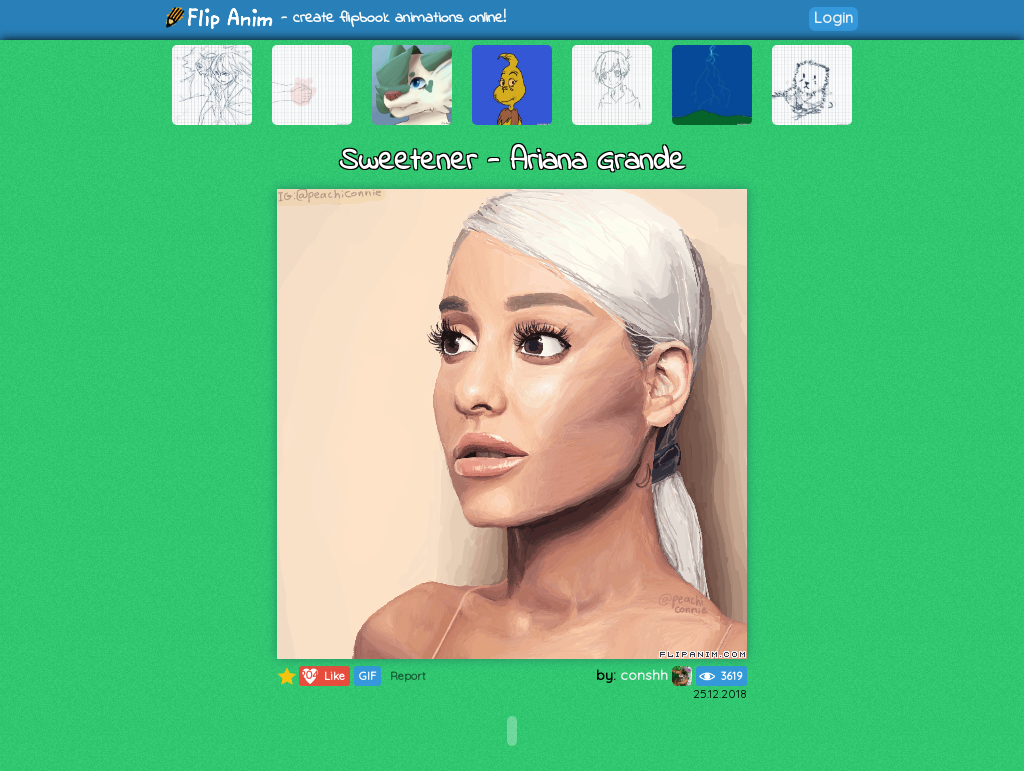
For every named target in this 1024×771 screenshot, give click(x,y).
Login (833, 17)
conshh (656, 675)
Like (322, 676)
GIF (367, 676)
